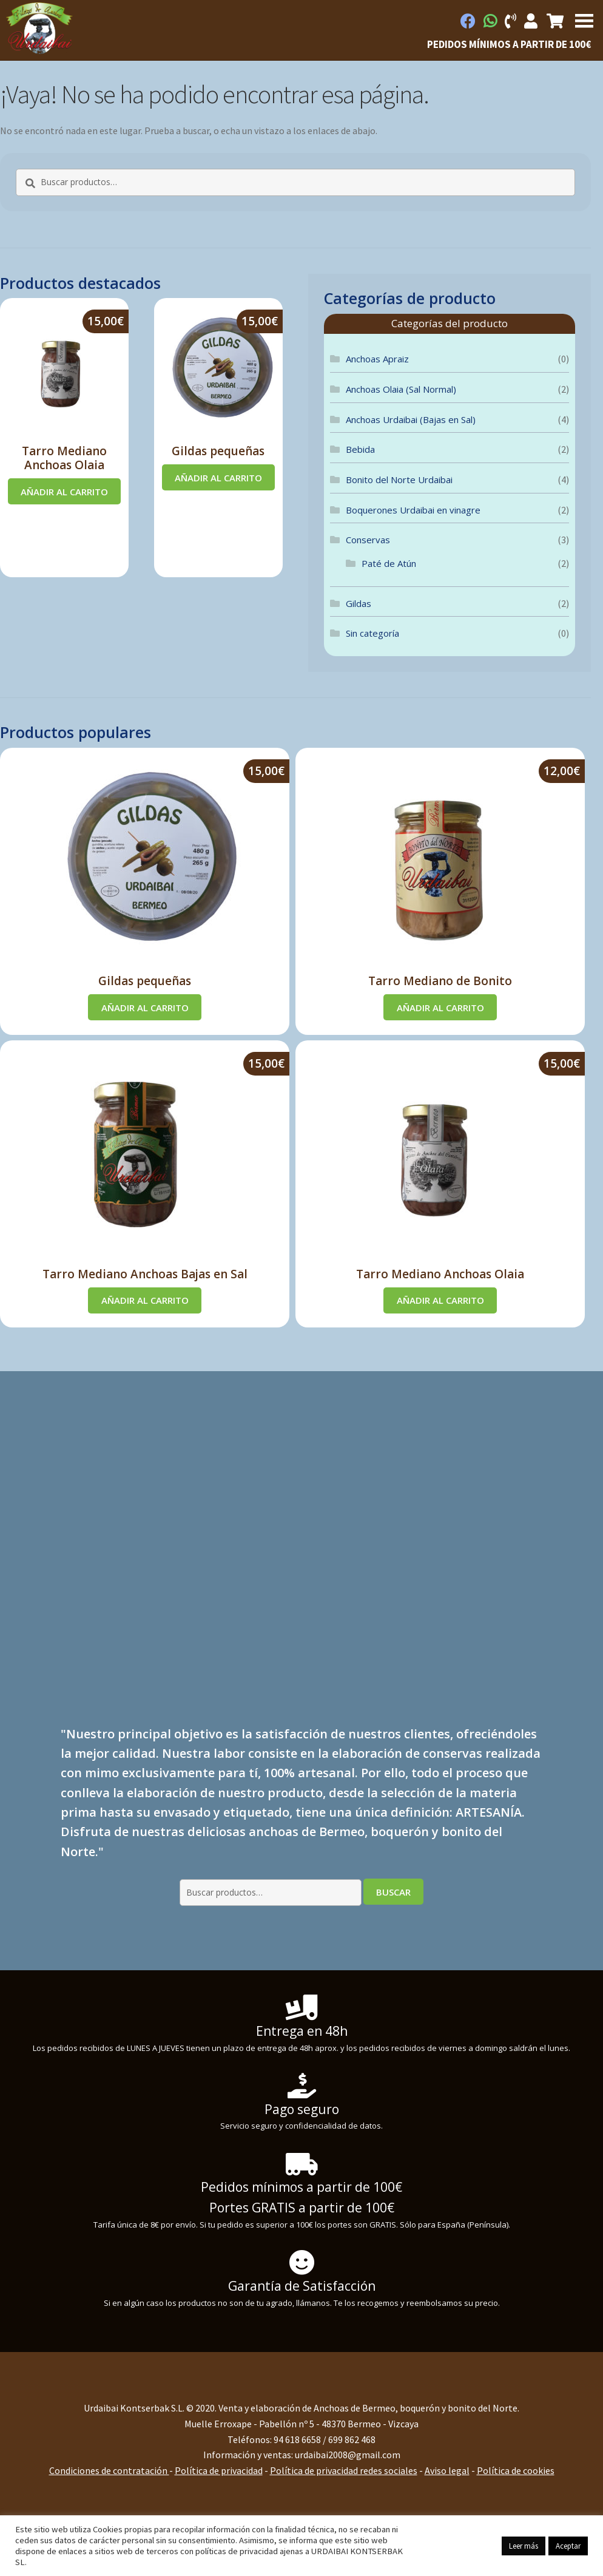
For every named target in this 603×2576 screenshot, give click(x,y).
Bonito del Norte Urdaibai (399, 479)
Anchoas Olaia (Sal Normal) (401, 389)
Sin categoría (372, 633)
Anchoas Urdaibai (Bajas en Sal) (411, 419)
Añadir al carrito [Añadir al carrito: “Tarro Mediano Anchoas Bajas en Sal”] (145, 1300)
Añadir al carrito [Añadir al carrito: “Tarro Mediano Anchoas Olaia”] (64, 492)
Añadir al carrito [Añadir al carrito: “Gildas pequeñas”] (218, 478)
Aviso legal (447, 2470)
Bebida (360, 449)
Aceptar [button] (568, 2546)
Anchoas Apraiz (377, 359)
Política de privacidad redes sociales (343, 2470)
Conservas (368, 540)
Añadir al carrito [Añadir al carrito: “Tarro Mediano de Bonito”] (440, 1008)
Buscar (393, 1892)
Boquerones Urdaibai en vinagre (413, 510)
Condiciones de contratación (109, 2470)
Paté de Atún (389, 563)
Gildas (358, 603)
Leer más (523, 2546)
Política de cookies (515, 2470)
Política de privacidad (219, 2470)
